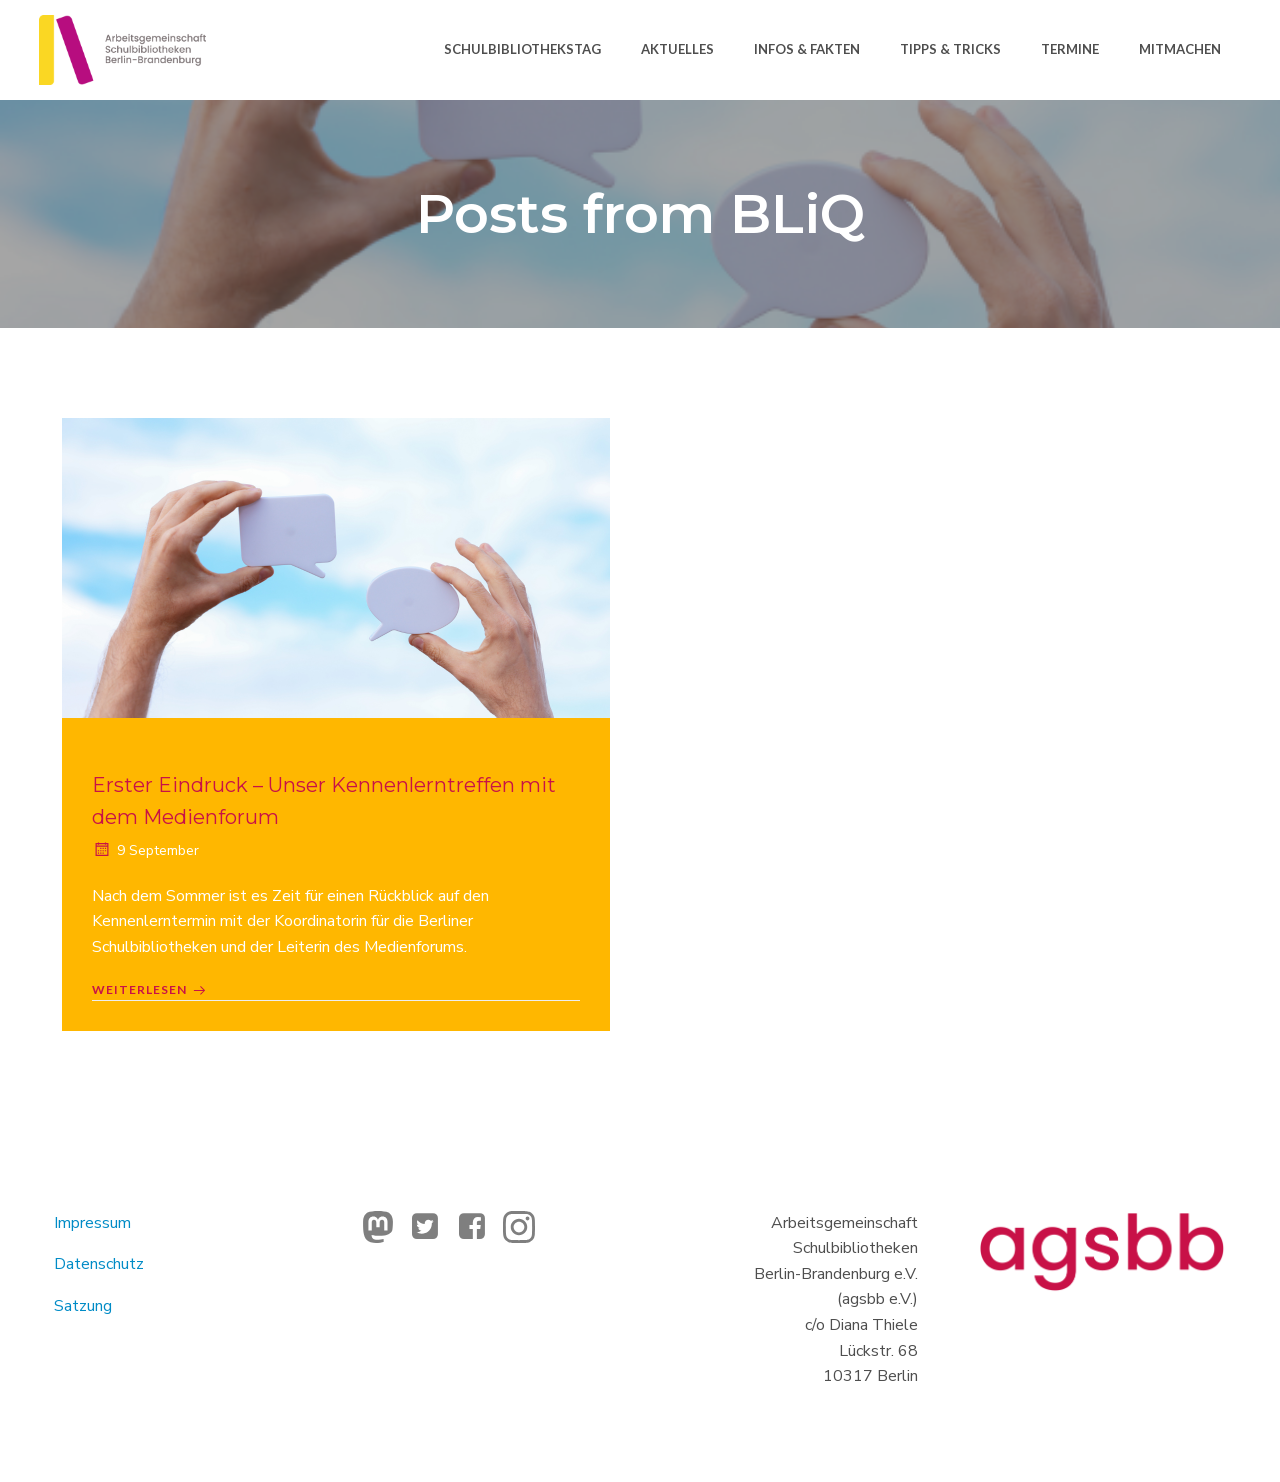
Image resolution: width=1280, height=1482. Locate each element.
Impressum (92, 1223)
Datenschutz (99, 1264)
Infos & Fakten (807, 49)
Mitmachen (1180, 49)
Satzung (83, 1306)
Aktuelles (677, 49)
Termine (1070, 49)
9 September (145, 850)
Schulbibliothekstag (522, 49)
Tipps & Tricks (950, 49)
